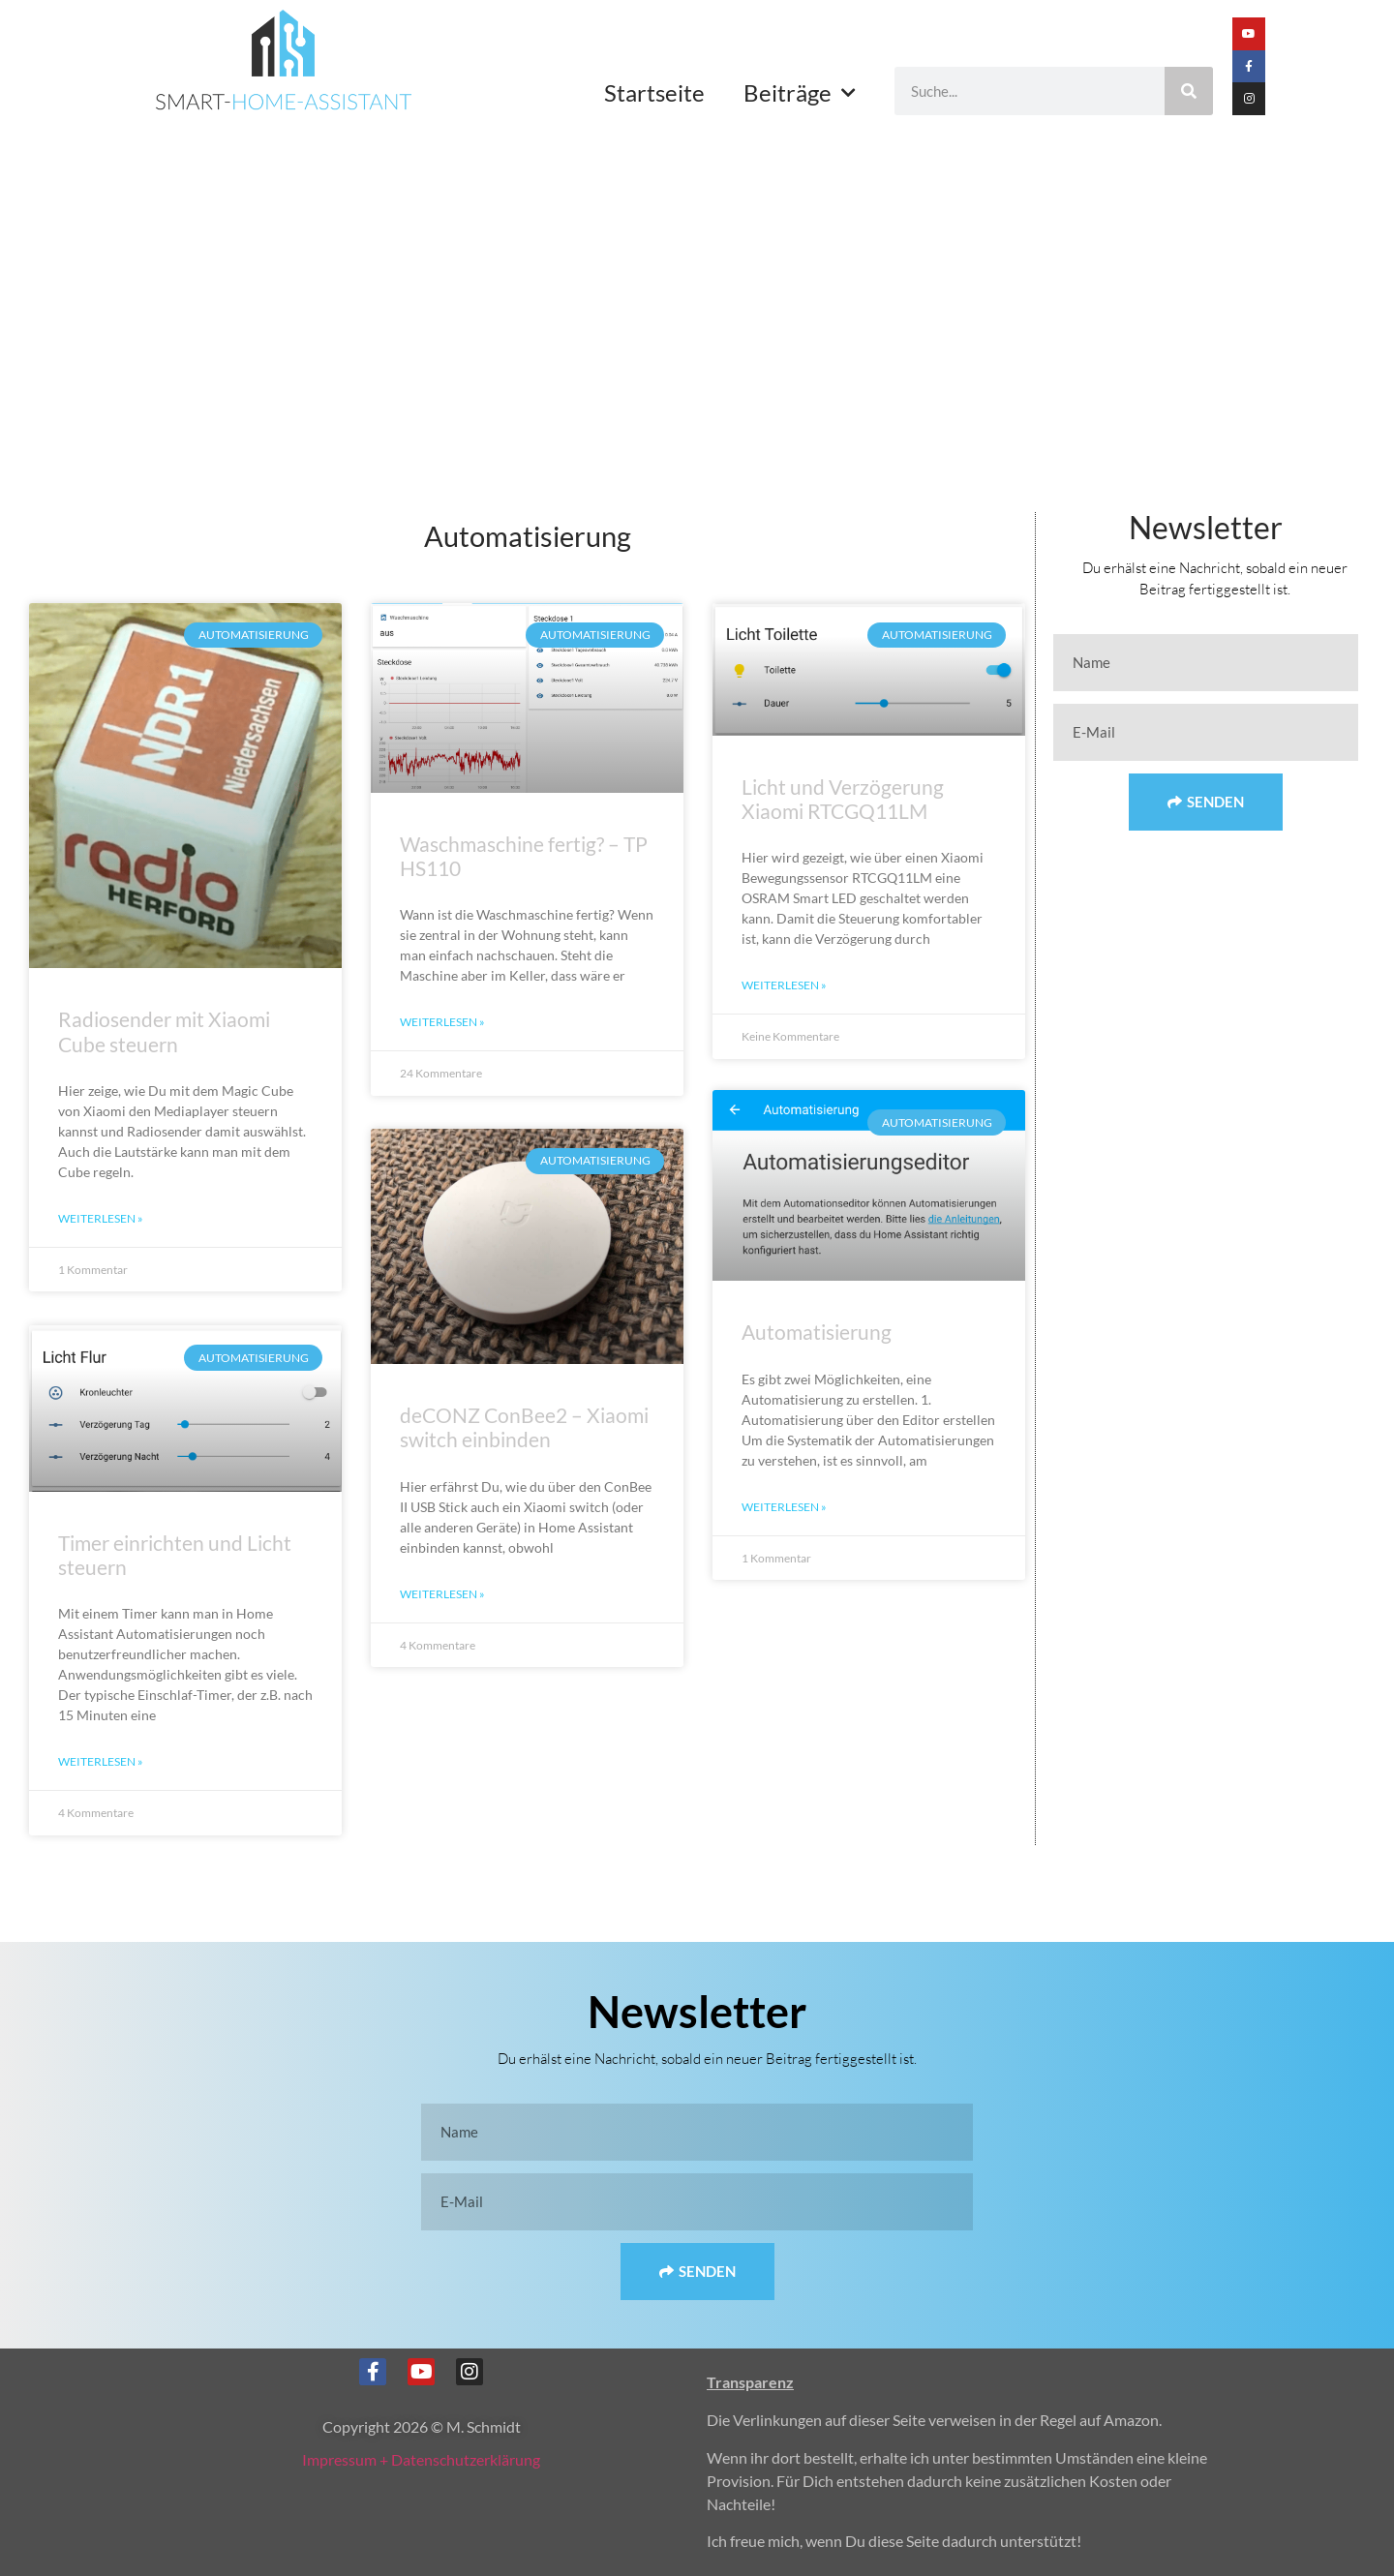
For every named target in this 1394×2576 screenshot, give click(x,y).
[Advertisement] (697, 270)
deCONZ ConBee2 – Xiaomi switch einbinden (524, 1428)
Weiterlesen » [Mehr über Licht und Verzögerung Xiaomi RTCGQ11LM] (784, 985)
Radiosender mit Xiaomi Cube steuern (164, 1031)
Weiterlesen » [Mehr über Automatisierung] (784, 1508)
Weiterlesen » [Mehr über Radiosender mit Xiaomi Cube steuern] (100, 1218)
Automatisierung (817, 1334)
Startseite (654, 92)
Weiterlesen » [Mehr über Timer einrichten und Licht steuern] (100, 1761)
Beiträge (799, 93)
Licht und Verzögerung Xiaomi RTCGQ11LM (843, 798)
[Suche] (1189, 91)
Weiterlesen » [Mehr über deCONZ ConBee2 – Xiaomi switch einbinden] (442, 1594)
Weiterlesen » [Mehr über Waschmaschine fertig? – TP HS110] (442, 1022)
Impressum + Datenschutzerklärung (421, 2459)
